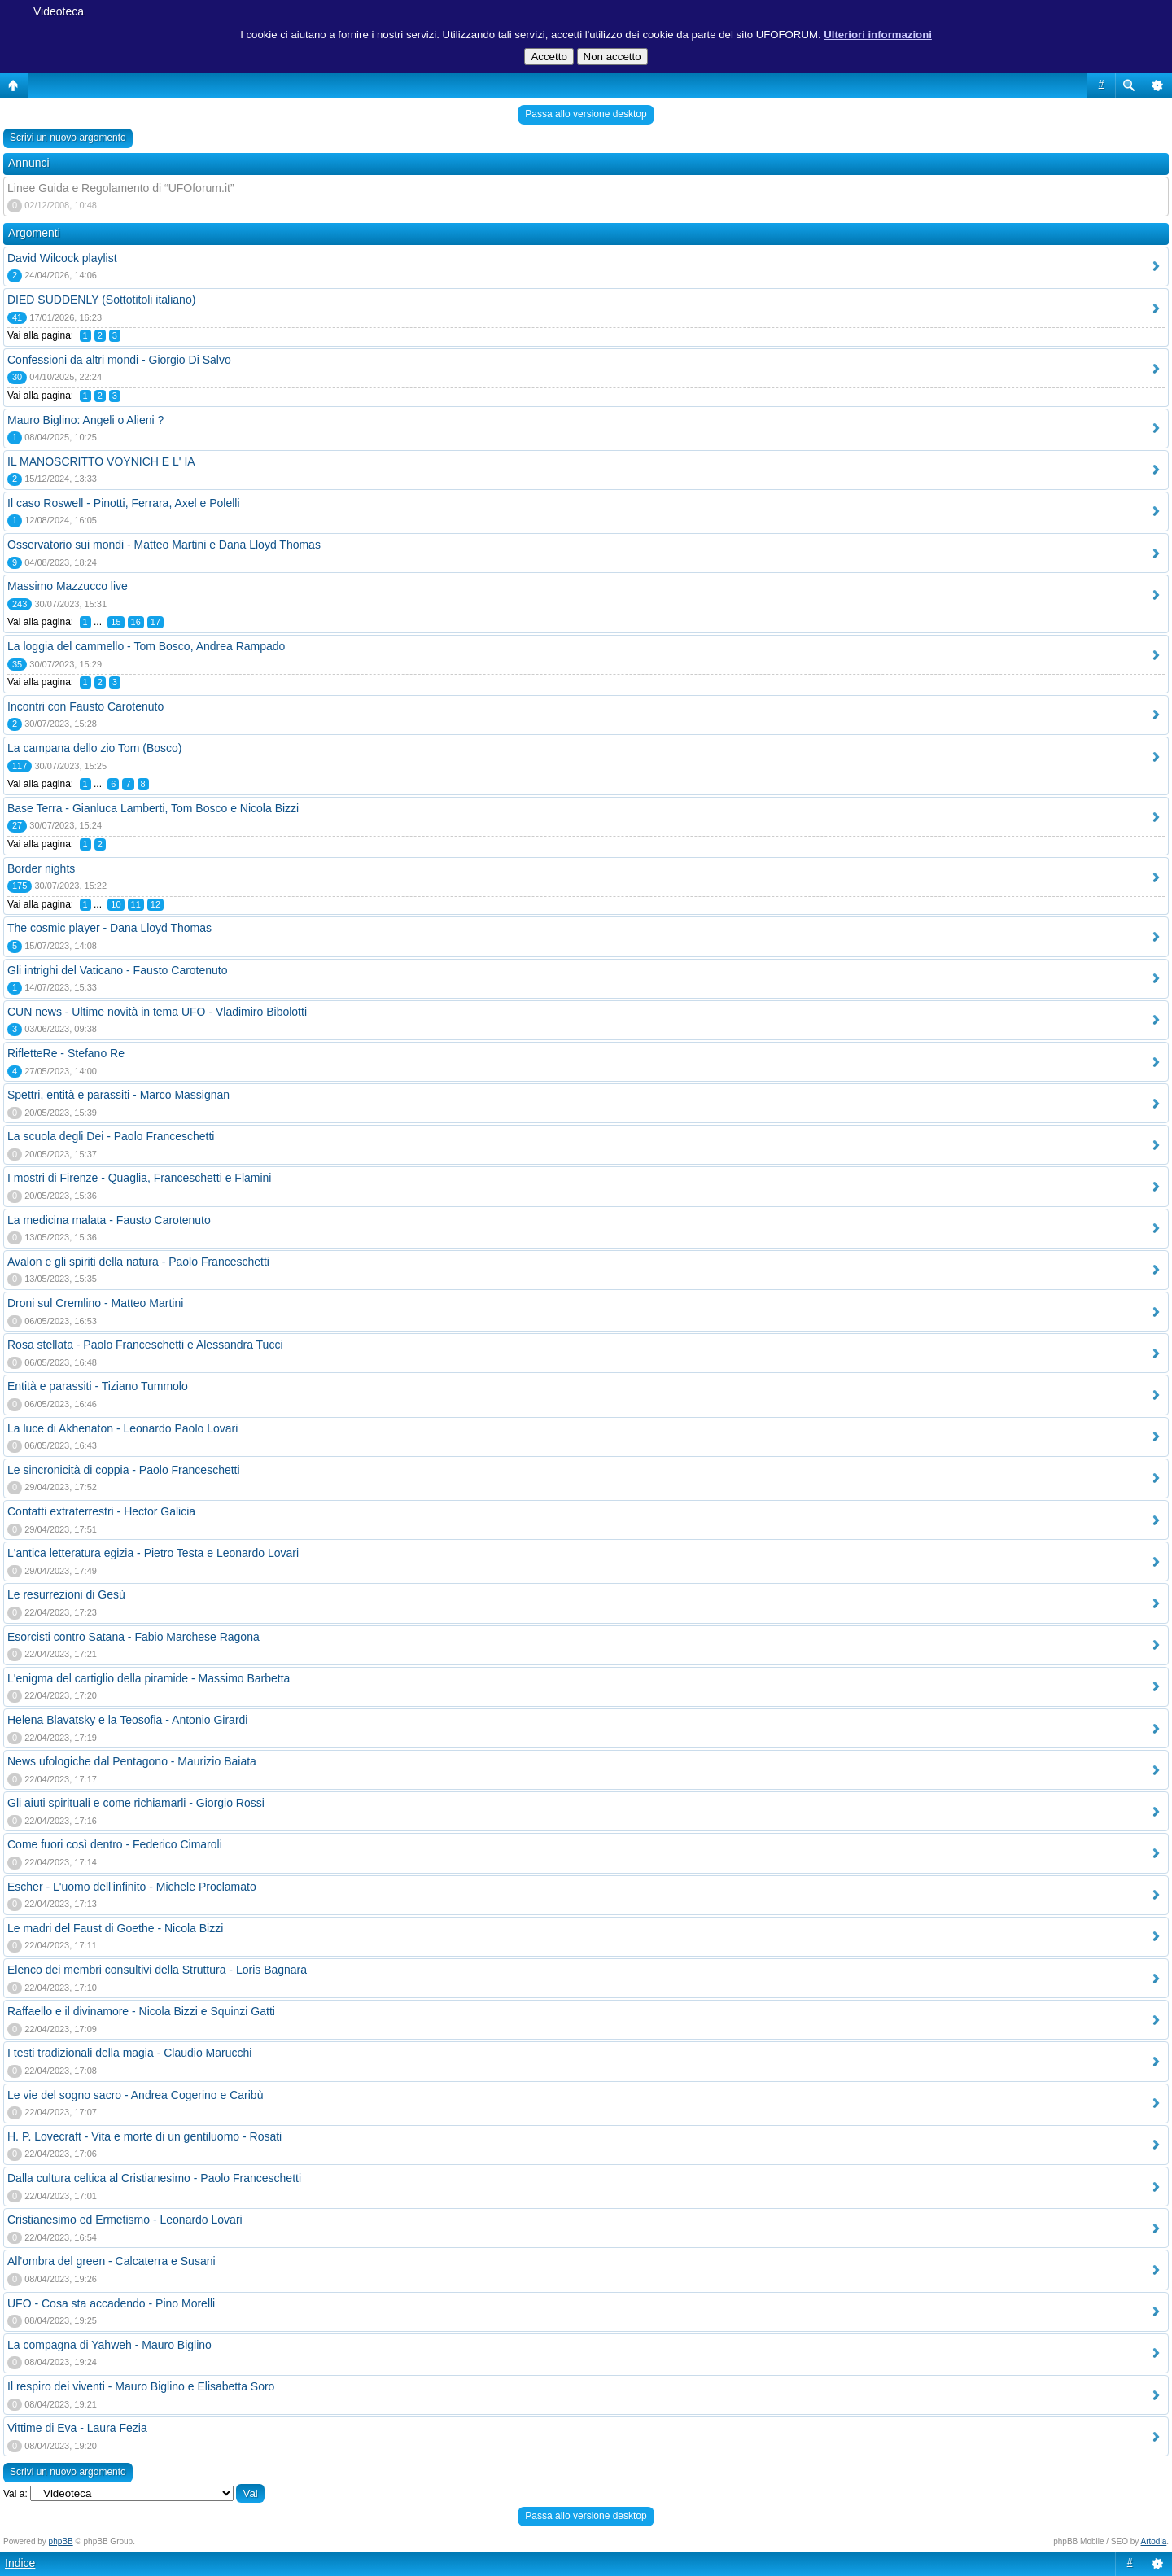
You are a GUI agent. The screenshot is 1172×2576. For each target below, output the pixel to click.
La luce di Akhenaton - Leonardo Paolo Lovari (122, 1428)
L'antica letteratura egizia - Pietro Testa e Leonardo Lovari (153, 1552)
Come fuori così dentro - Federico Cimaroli (114, 1844)
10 (115, 904)
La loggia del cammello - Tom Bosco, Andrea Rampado (146, 646)
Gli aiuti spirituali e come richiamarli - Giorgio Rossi (136, 1802)
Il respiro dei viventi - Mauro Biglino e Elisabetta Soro (140, 2386)
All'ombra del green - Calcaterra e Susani (111, 2261)
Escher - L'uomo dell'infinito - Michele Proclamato (131, 1886)
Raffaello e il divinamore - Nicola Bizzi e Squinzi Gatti (141, 2011)
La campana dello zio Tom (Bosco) (94, 747)
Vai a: (15, 2493)
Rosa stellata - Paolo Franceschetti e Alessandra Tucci (145, 1344)
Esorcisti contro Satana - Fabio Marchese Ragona (133, 1636)
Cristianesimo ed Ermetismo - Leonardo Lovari (125, 2219)
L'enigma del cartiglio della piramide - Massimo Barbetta (148, 1678)
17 (155, 622)
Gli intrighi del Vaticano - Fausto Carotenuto (117, 970)
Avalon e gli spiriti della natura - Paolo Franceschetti (138, 1261)
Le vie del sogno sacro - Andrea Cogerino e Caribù (135, 2094)
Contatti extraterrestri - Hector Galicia (101, 1511)
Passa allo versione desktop (585, 114)
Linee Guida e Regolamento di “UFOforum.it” (120, 188)
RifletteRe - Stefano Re (66, 1053)
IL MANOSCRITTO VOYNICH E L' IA (101, 461)
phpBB (61, 2541)
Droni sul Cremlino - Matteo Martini (95, 1303)
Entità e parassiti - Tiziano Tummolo (97, 1386)
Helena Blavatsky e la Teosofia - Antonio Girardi (127, 1719)
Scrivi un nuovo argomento (68, 137)
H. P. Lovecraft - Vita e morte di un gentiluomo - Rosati (144, 2136)
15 (115, 622)
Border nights (41, 868)
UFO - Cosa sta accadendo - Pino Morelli (111, 2303)
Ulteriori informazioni (878, 34)
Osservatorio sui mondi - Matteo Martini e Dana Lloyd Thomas (164, 544)
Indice (20, 2562)
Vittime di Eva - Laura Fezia (77, 2427)
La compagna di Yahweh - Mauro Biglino (109, 2344)
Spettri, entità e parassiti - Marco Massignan (118, 1094)
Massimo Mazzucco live (67, 586)
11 (136, 904)
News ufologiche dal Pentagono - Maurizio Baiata (131, 1761)
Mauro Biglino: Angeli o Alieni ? (85, 419)
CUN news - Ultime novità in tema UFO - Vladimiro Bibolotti (157, 1011)
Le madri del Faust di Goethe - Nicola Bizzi (115, 1928)
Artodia (1154, 2541)
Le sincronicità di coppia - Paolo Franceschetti (123, 1469)
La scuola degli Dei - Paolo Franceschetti (110, 1136)
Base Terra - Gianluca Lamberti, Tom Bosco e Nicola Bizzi (153, 808)
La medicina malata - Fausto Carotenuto (109, 1220)
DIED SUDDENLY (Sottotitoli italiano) (101, 299)
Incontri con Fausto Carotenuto (85, 706)
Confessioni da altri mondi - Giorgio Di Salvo (119, 359)
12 (155, 904)
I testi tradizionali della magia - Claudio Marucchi (129, 2052)
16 (136, 622)
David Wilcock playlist (62, 258)
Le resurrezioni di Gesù (66, 1594)
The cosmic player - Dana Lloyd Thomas (109, 927)
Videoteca (58, 11)
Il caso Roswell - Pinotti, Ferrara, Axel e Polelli (123, 503)
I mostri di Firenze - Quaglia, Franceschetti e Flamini (139, 1177)
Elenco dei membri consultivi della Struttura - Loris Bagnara (157, 1969)
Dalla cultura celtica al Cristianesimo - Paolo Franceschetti (154, 2178)
